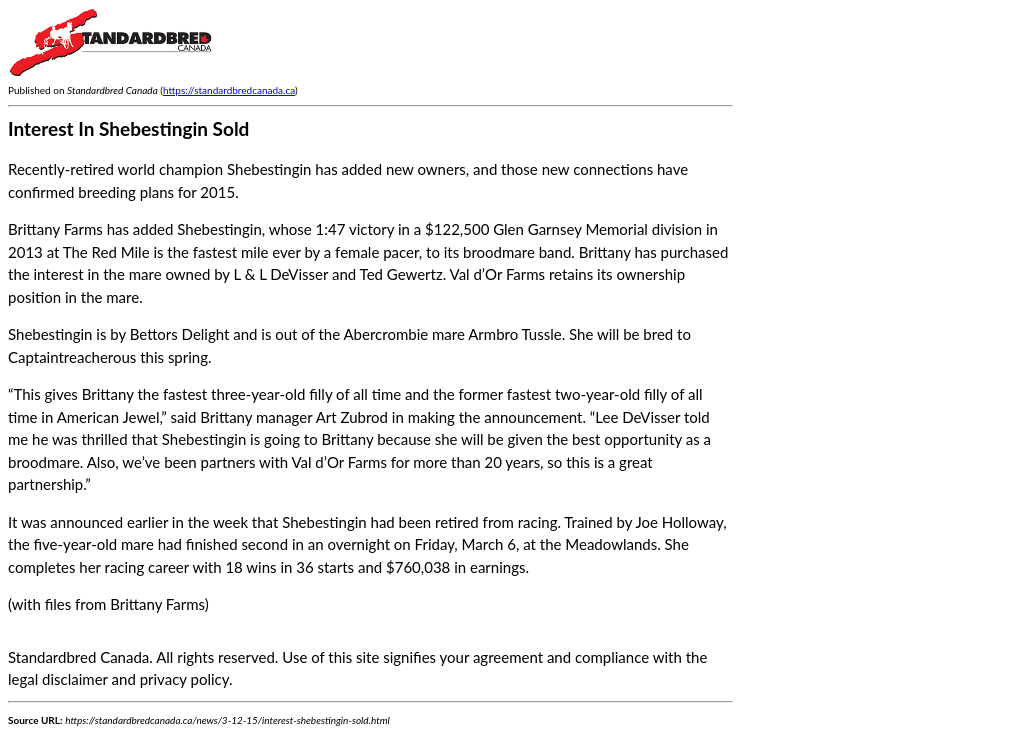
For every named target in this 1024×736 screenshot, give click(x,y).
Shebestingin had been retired (380, 522)
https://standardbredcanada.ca (229, 90)
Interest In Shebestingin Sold (128, 128)
